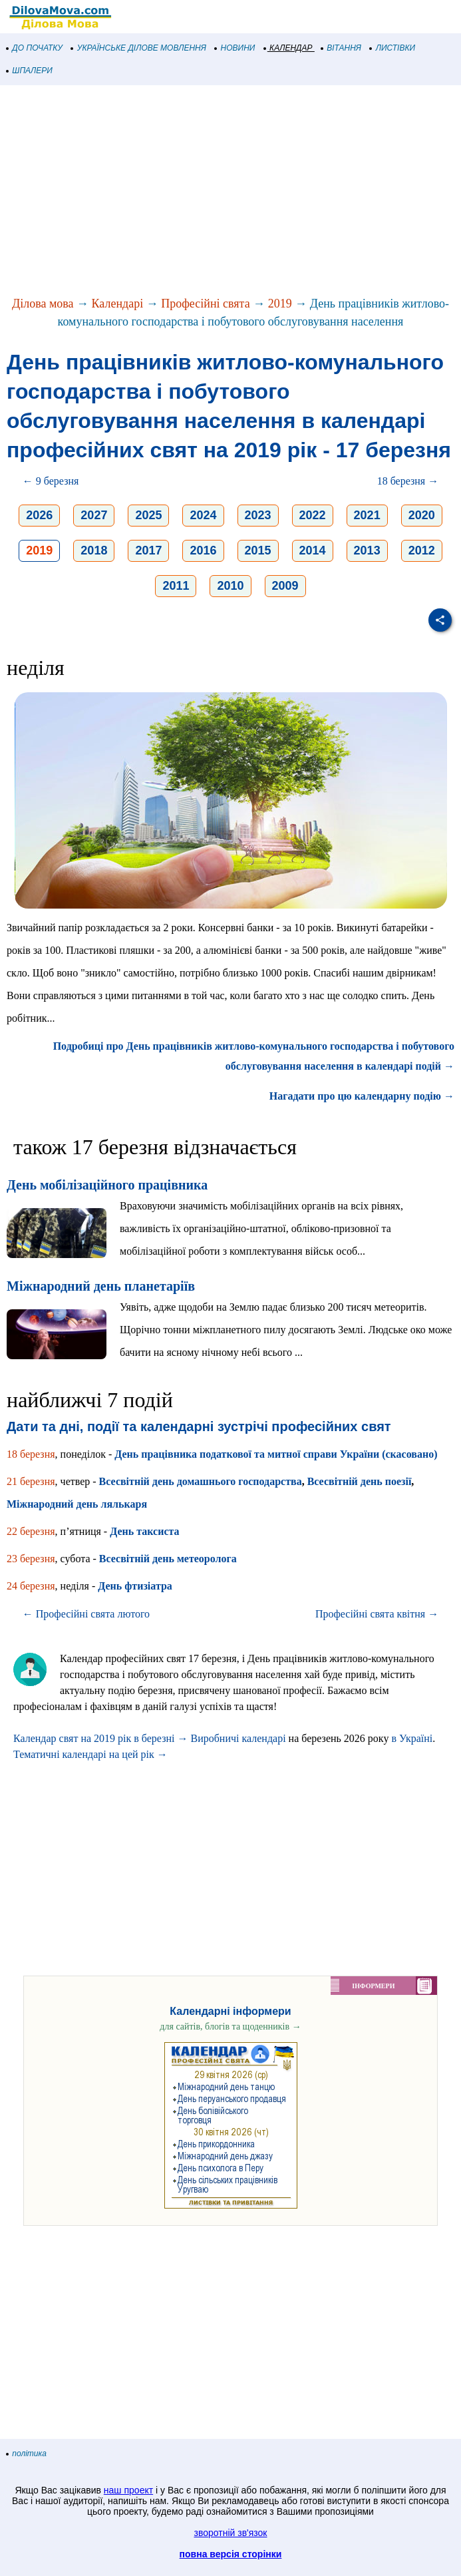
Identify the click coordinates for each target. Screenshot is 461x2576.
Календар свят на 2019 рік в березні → (100, 1738)
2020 (421, 515)
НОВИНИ (235, 48)
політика (27, 2453)
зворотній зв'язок (230, 2532)
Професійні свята (205, 303)
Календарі (118, 303)
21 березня (31, 1481)
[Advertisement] (230, 192)
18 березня (31, 1454)
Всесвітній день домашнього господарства (200, 1481)
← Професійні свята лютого (86, 1613)
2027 (93, 515)
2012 (421, 550)
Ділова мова (43, 303)
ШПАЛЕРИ (30, 70)
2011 (175, 585)
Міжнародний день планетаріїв (101, 1286)
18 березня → (408, 481)
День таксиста (144, 1531)
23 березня (31, 1558)
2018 (93, 550)
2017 (148, 550)
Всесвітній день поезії (359, 1481)
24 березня (31, 1586)
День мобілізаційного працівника (107, 1185)
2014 (312, 550)
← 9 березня (51, 481)
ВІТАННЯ (341, 48)
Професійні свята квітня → (376, 1613)
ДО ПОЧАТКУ (35, 48)
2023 (258, 515)
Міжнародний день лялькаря (77, 1504)
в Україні (411, 1738)
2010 (230, 585)
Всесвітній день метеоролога (168, 1558)
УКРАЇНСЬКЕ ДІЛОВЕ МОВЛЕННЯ (138, 48)
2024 (203, 515)
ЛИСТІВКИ (392, 48)
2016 (203, 550)
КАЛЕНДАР (288, 48)
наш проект (128, 2490)
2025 (148, 515)
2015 (258, 550)
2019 (280, 303)
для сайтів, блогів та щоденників (230, 2027)
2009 (285, 585)
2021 (367, 515)
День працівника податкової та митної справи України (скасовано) (275, 1454)
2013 (367, 550)
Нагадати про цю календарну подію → (361, 1096)
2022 (312, 515)
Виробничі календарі (237, 1738)
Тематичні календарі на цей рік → (90, 1754)
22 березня (31, 1531)
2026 (39, 515)
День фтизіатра (135, 1586)
